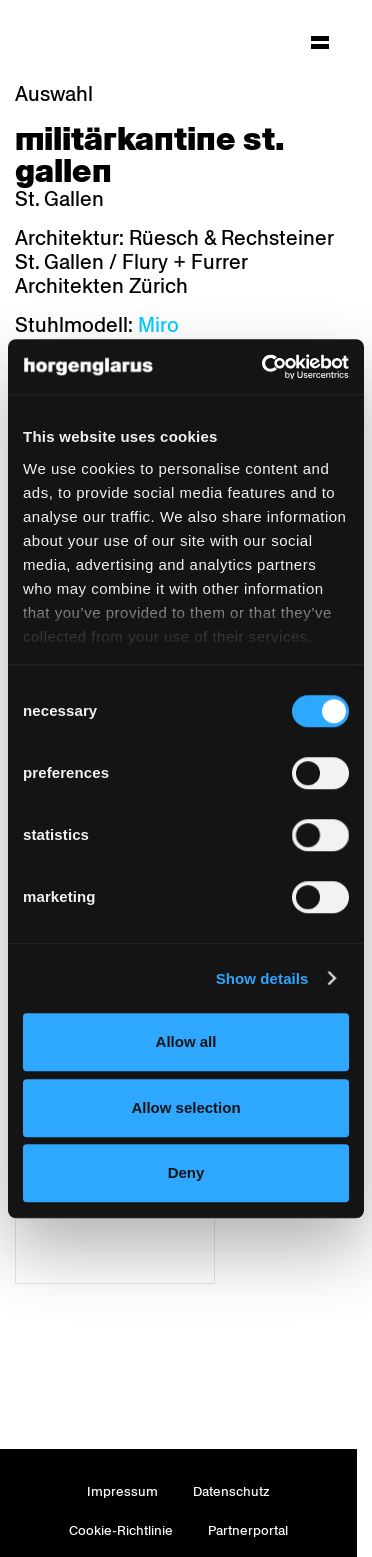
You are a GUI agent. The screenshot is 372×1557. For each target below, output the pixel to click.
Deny (186, 1172)
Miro (158, 325)
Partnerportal (248, 1530)
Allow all (186, 1041)
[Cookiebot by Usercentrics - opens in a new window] (264, 367)
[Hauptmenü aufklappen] (320, 42)
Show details (262, 978)
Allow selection (185, 1107)
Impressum (122, 1491)
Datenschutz (231, 1491)
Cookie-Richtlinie (121, 1530)
